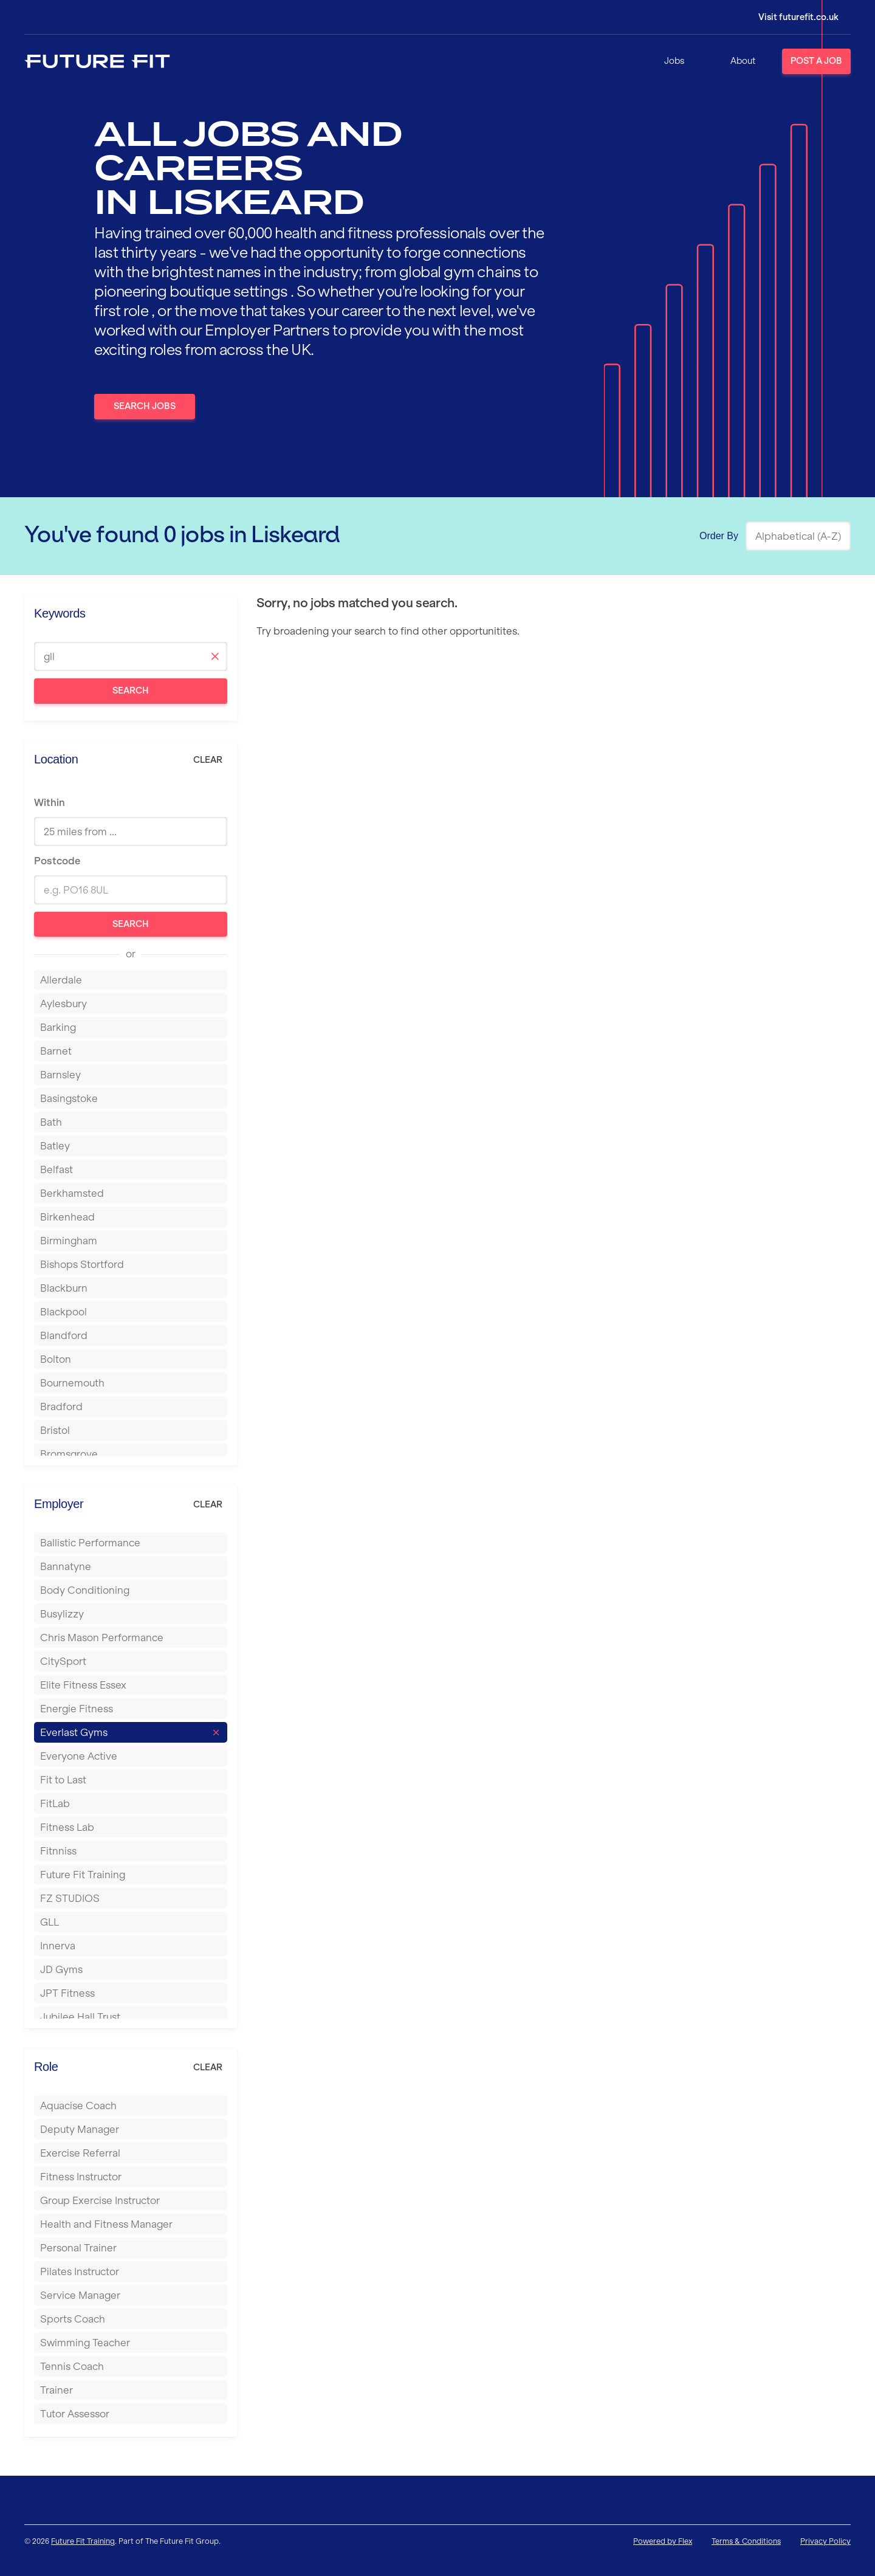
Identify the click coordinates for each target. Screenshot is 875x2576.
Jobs (674, 60)
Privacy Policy (825, 2541)
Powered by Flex (662, 2541)
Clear (207, 759)
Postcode (57, 861)
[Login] (790, 17)
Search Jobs (145, 406)
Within (49, 802)
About (742, 60)
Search (130, 690)
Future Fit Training (83, 2541)
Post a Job (816, 60)
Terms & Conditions (746, 2541)
